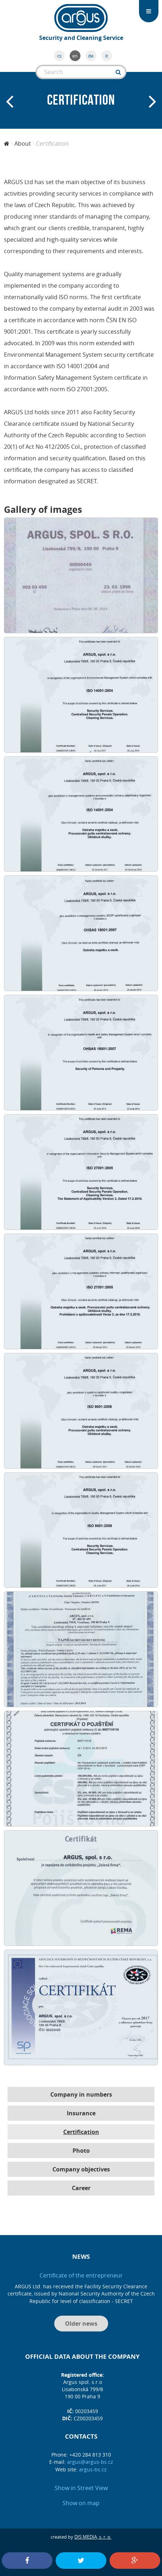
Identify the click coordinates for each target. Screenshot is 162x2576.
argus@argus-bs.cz (90, 2461)
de (90, 56)
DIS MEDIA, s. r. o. (92, 2537)
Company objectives (81, 2169)
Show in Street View (81, 2488)
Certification (81, 2132)
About (22, 143)
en (75, 56)
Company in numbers (81, 2094)
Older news (81, 2323)
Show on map (81, 2503)
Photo (81, 2151)
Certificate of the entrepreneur (81, 2275)
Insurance (81, 2113)
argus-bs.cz (93, 2469)
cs (59, 56)
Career (81, 2188)
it (106, 56)
